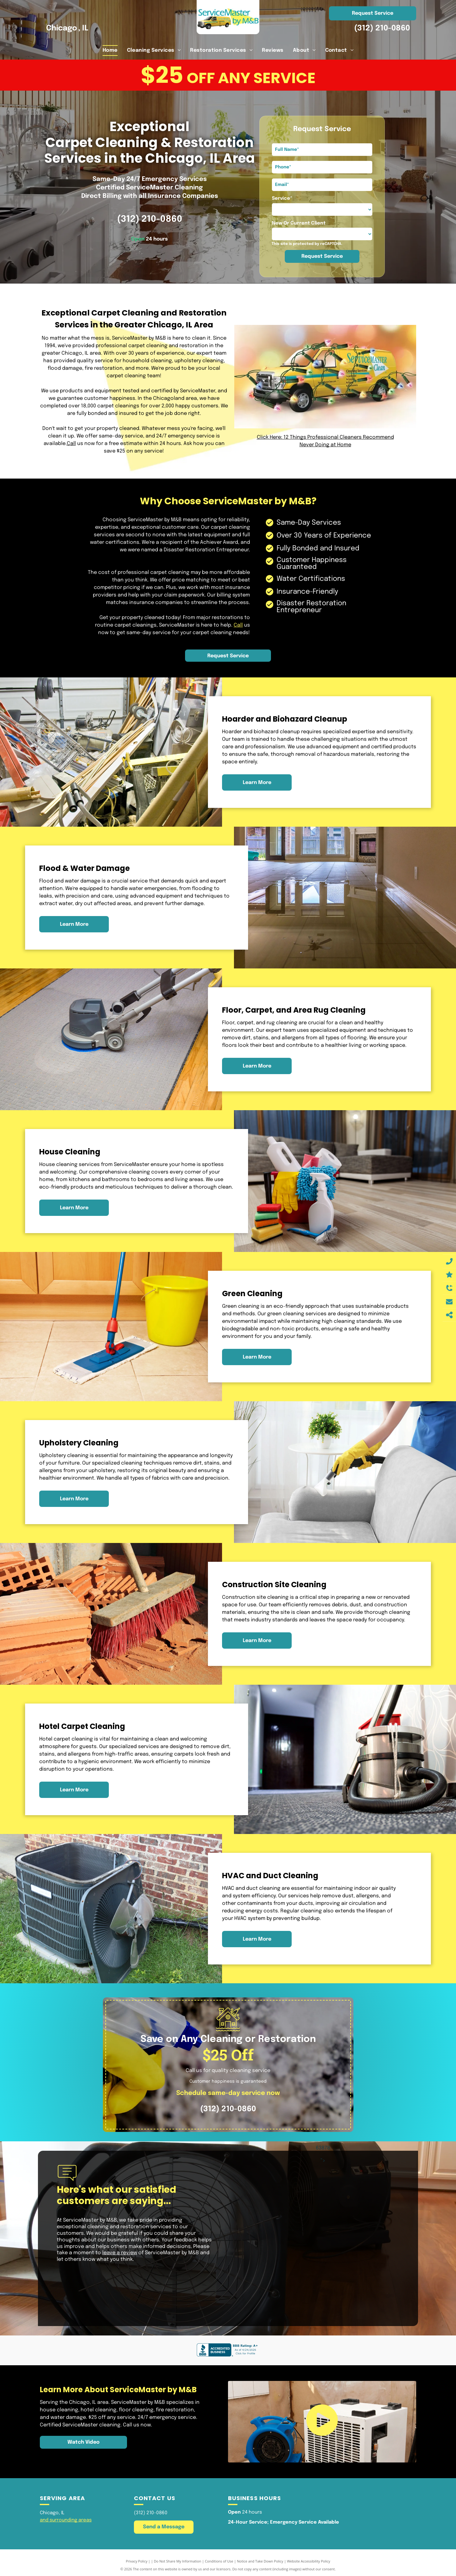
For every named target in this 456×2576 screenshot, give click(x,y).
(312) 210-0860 (382, 28)
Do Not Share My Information (177, 2561)
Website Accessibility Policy (308, 2561)
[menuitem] (110, 50)
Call (71, 443)
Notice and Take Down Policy (260, 2561)
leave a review (119, 2252)
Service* (282, 198)
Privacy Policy (136, 2561)
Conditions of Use (219, 2561)
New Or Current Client (299, 223)
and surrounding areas (66, 2520)
